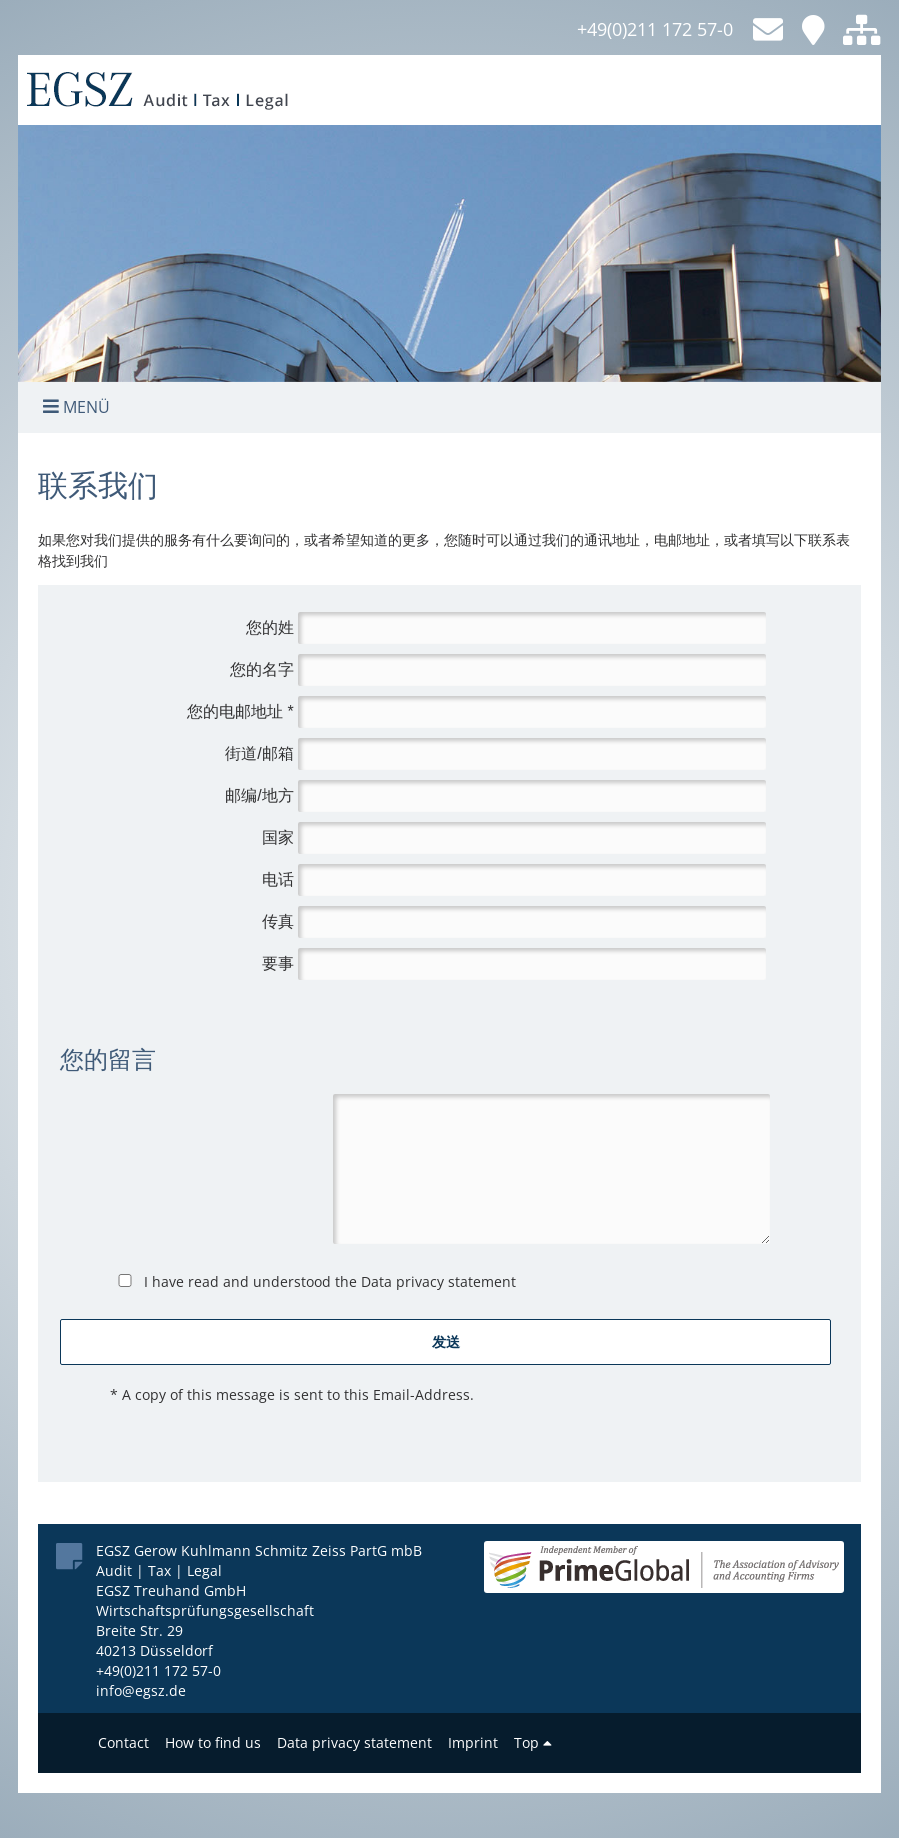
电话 (278, 879)
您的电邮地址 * (240, 711)
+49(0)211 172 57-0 (655, 29)
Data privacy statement (438, 1281)
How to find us (213, 1742)
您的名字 (262, 669)
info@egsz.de (141, 1690)
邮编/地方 (259, 795)
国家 (278, 837)
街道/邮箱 (259, 753)
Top (533, 1742)
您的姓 (270, 627)
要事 (278, 963)
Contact (123, 1742)
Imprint (473, 1742)
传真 (278, 921)
